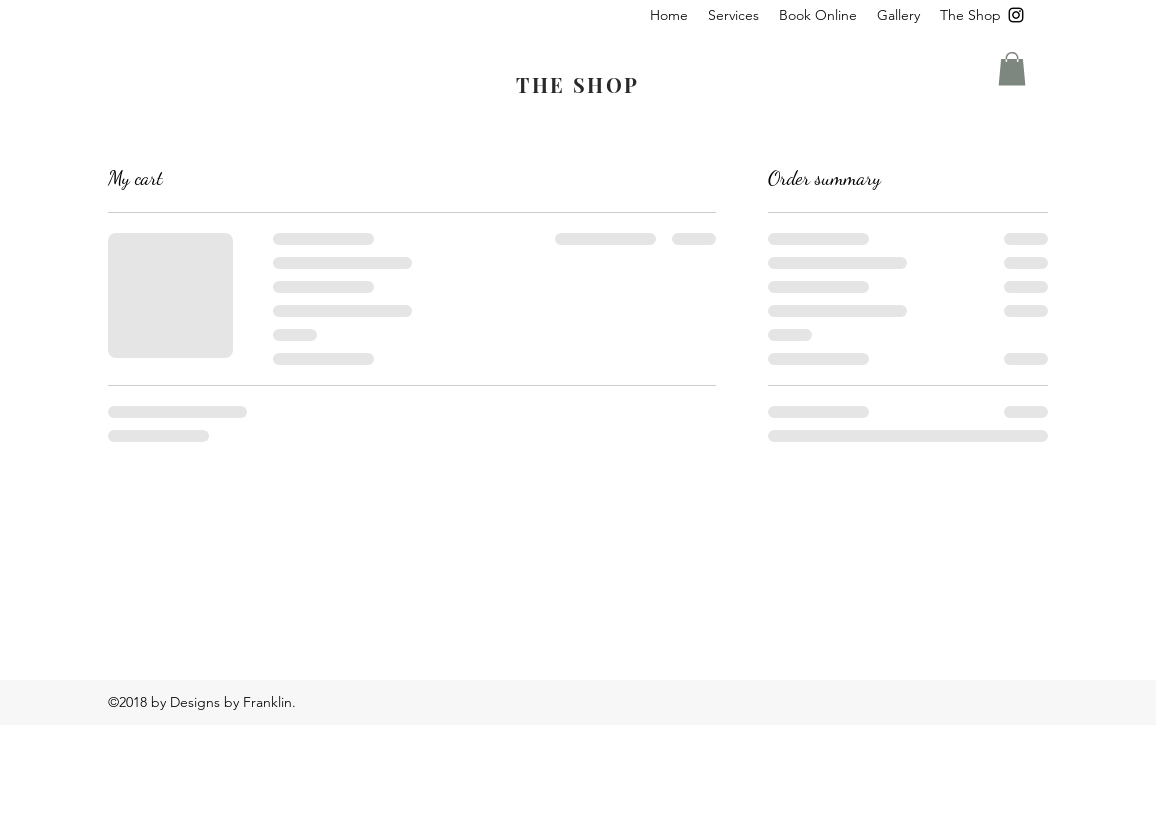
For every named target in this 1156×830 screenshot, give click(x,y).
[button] (733, 15)
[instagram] (1016, 15)
